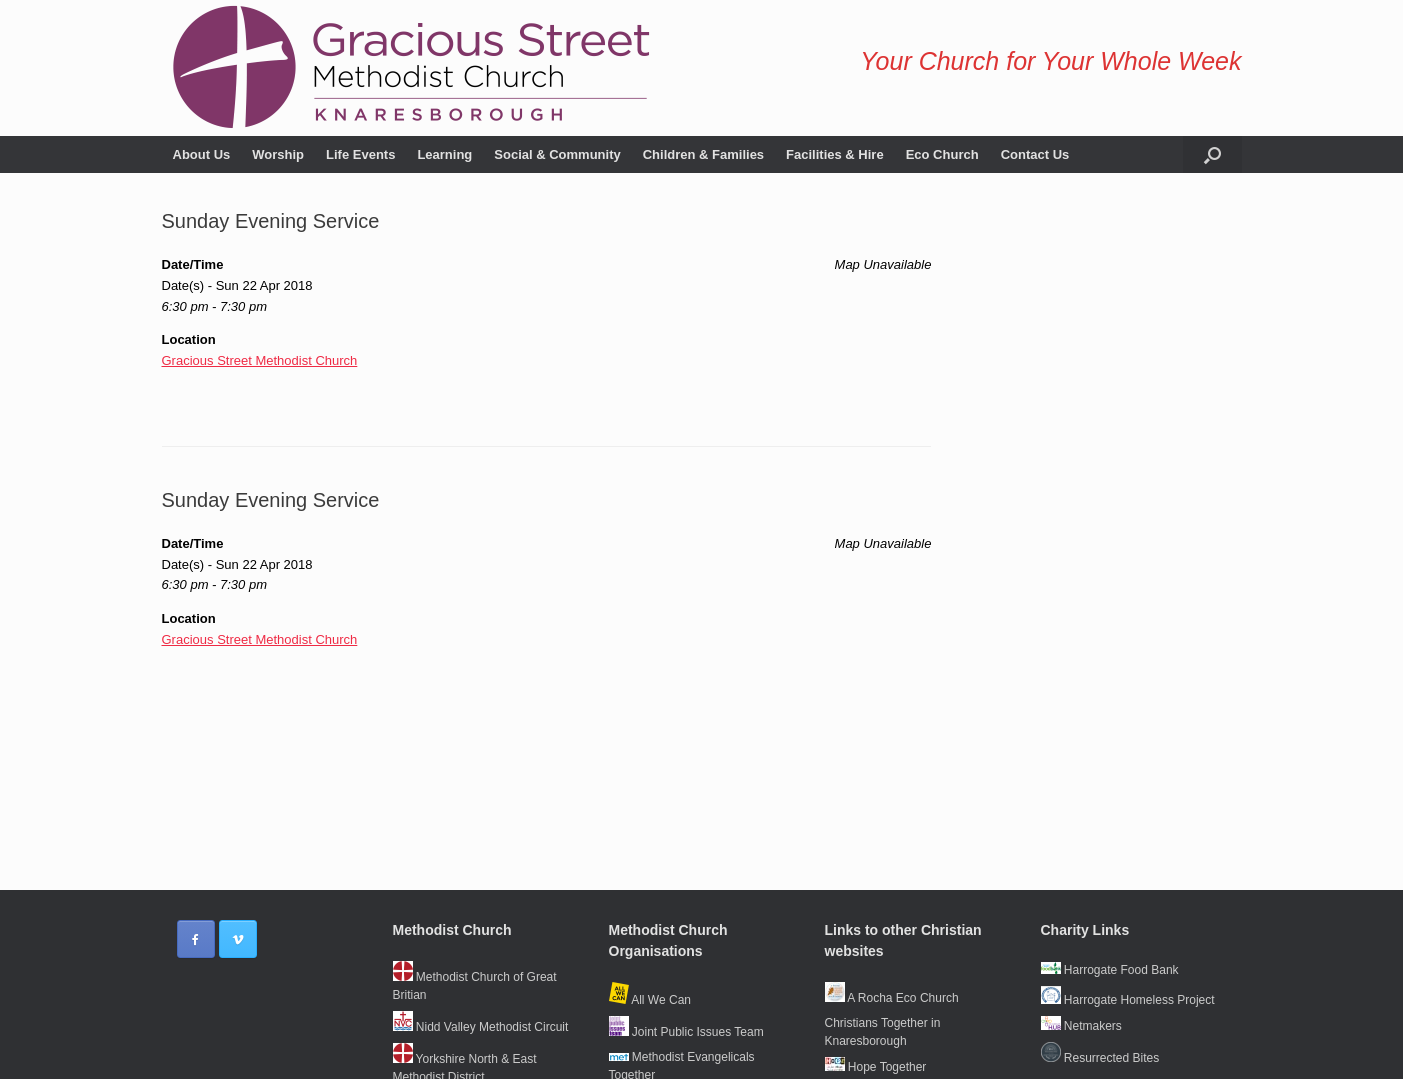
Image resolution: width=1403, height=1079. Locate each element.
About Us (202, 154)
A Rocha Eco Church (892, 998)
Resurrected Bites (1100, 1058)
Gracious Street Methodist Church (260, 360)
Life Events (360, 154)
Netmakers (1081, 1026)
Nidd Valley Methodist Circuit (481, 1027)
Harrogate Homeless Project (1128, 1000)
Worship (278, 154)
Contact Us (1035, 154)
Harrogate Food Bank (1110, 970)
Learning (444, 154)
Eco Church (942, 154)
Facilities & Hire (835, 154)
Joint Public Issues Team (686, 1032)
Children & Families (703, 154)
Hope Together (876, 1067)
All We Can (650, 1000)
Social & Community (557, 154)
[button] (1212, 154)
